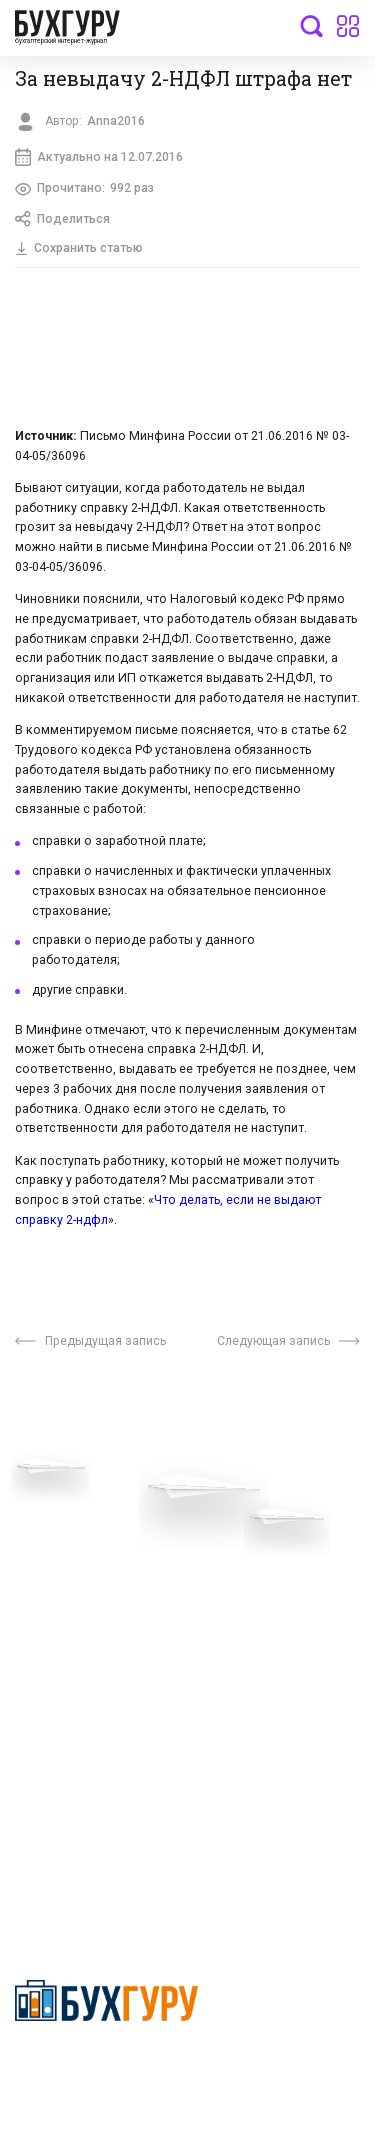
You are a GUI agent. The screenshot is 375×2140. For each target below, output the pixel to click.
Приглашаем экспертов (92, 1544)
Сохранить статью (79, 248)
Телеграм (47, 1574)
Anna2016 (116, 121)
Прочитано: (84, 189)
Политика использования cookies (272, 1625)
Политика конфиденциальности (106, 2066)
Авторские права (72, 1692)
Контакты (47, 1604)
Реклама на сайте (73, 1662)
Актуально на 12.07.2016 (99, 157)
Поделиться (62, 219)
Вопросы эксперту (75, 1513)
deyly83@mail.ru (86, 1858)
